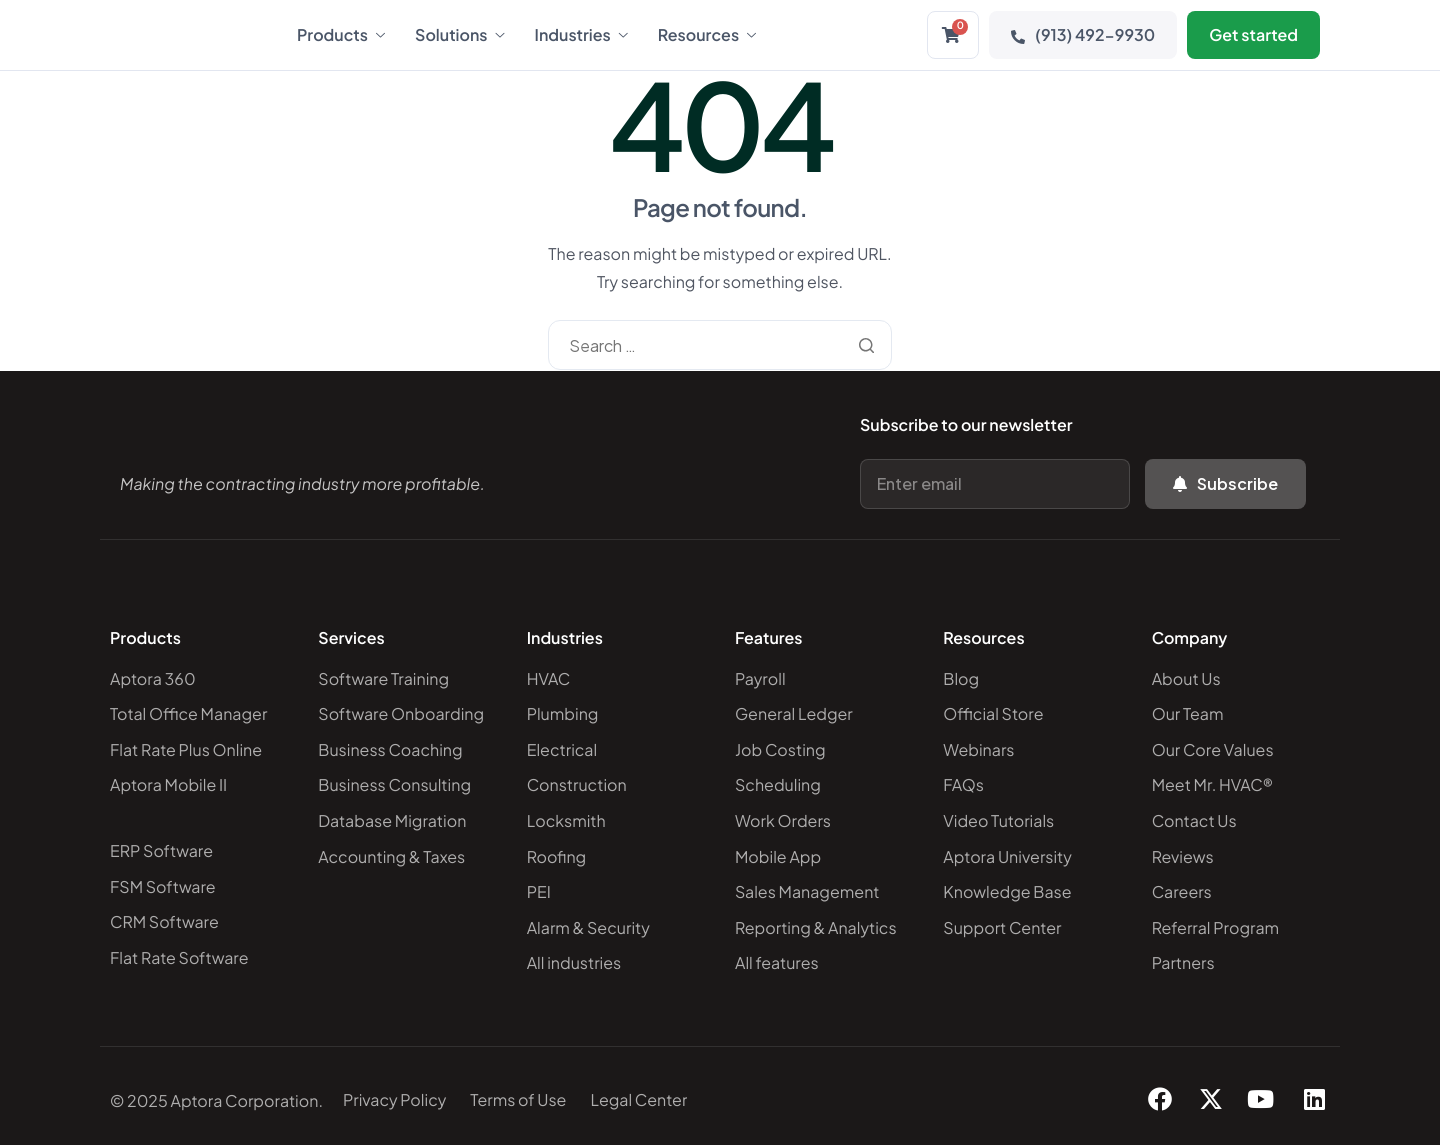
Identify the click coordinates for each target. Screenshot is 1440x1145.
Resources (707, 35)
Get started (1253, 34)
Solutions (460, 35)
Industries (581, 35)
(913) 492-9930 (1083, 34)
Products (341, 35)
